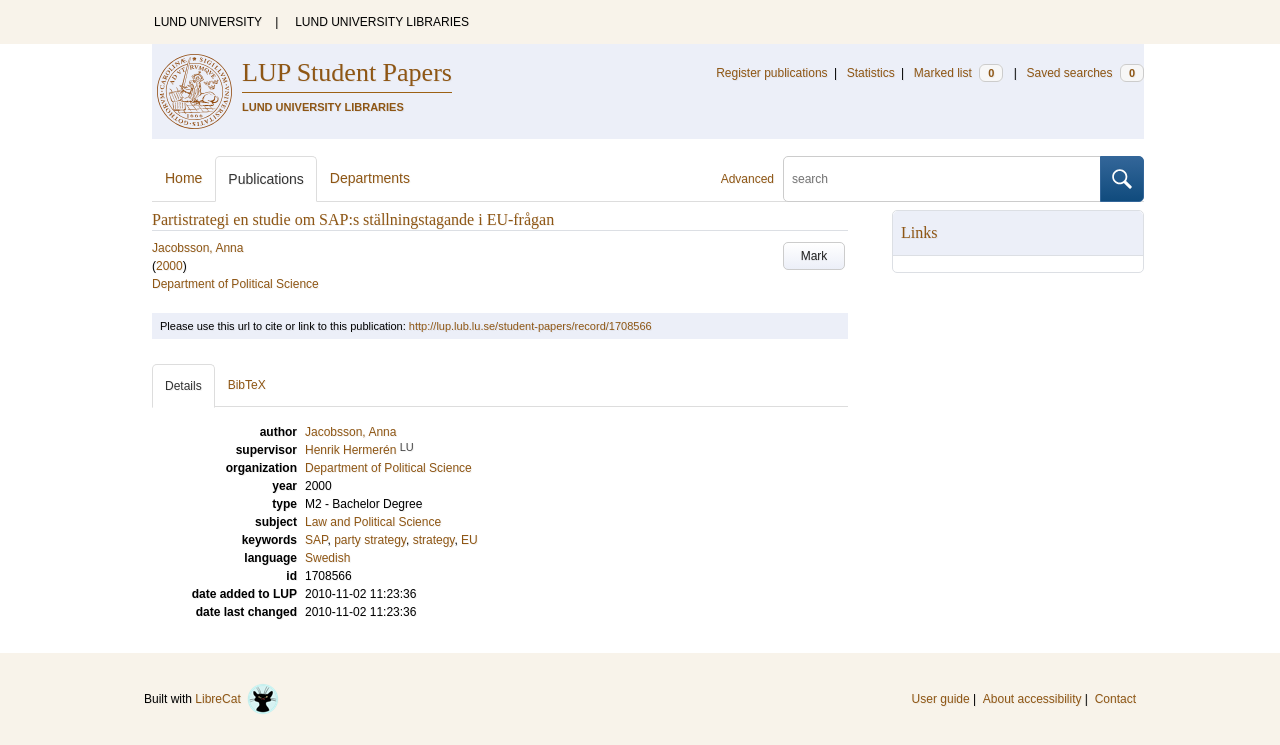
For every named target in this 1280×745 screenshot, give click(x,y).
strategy (434, 540)
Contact (1115, 699)
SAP (316, 540)
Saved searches (1085, 73)
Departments (370, 178)
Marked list (958, 73)
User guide (941, 699)
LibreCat (237, 699)
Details (183, 386)
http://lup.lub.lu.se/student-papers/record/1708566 (530, 326)
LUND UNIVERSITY (208, 22)
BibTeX (247, 385)
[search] (942, 179)
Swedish (327, 558)
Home (183, 178)
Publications (266, 179)
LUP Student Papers (347, 72)
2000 (169, 266)
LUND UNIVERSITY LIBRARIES (382, 22)
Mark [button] (814, 256)
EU (469, 540)
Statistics (871, 73)
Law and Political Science (373, 522)
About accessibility (1032, 699)
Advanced (747, 179)
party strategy (370, 540)
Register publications (771, 73)
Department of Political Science (235, 284)
